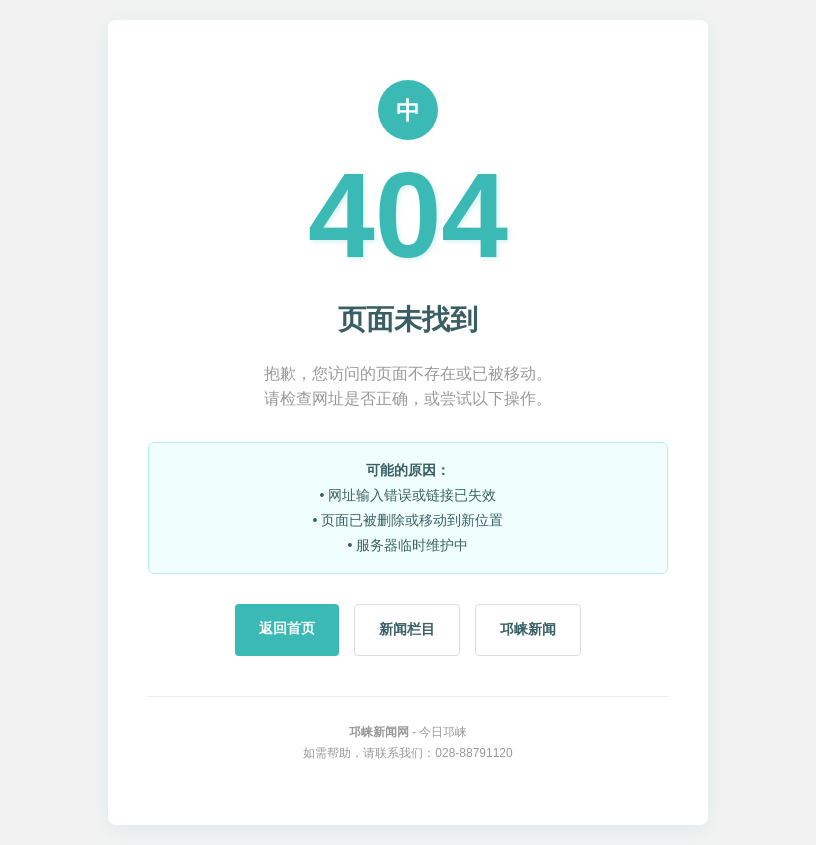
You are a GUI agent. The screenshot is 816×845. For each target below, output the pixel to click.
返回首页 (287, 628)
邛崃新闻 (528, 629)
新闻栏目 (407, 629)
